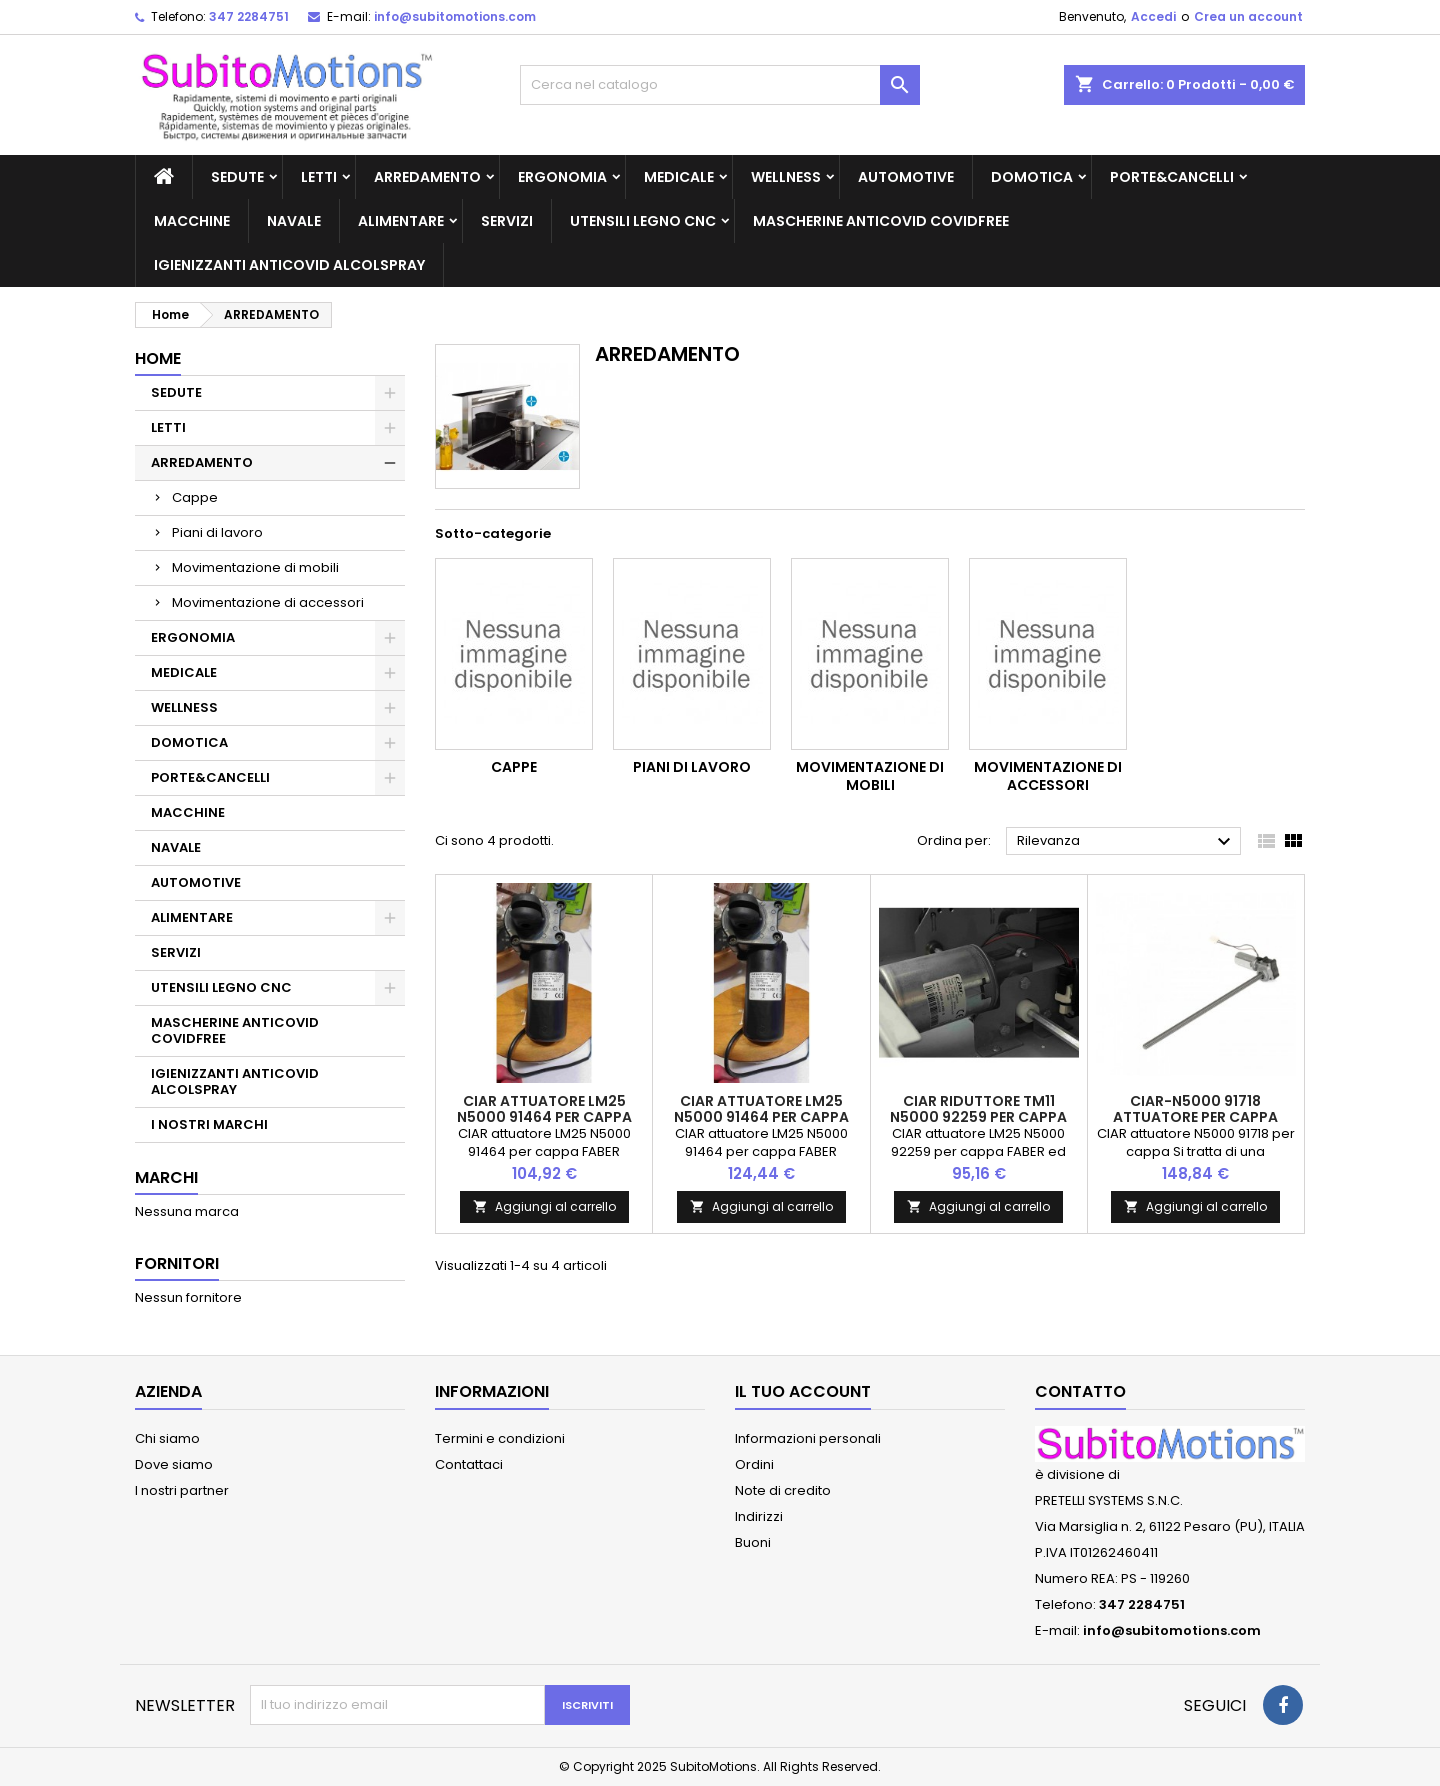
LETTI (319, 177)
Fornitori (177, 1263)
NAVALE (294, 221)
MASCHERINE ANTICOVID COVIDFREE (881, 221)
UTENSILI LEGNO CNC (643, 221)
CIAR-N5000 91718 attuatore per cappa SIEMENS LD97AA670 (1195, 1117)
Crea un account (1248, 16)
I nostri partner (182, 1490)
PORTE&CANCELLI (1172, 177)
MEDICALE (679, 177)
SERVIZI (507, 221)
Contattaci (469, 1464)
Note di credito (783, 1490)
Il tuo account (803, 1391)
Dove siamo (174, 1464)
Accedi (1153, 16)
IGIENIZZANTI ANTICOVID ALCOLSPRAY (289, 265)
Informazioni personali (808, 1438)
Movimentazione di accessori (268, 602)
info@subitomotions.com (455, 16)
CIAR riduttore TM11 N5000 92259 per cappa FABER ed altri (978, 1117)
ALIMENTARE (401, 221)
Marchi (166, 1177)
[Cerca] (720, 85)
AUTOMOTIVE (906, 177)
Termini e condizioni (500, 1438)
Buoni (753, 1542)
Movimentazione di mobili (255, 567)
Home (158, 358)
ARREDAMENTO (427, 177)
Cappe (195, 497)
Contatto (1080, 1391)
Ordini (754, 1464)
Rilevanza (1126, 842)
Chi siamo (167, 1438)
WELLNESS (786, 177)
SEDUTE (237, 177)
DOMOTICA (1032, 177)
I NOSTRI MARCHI (209, 1124)
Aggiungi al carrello (544, 1206)
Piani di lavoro (217, 532)
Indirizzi (759, 1516)
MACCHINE (192, 221)
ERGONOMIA (562, 177)
